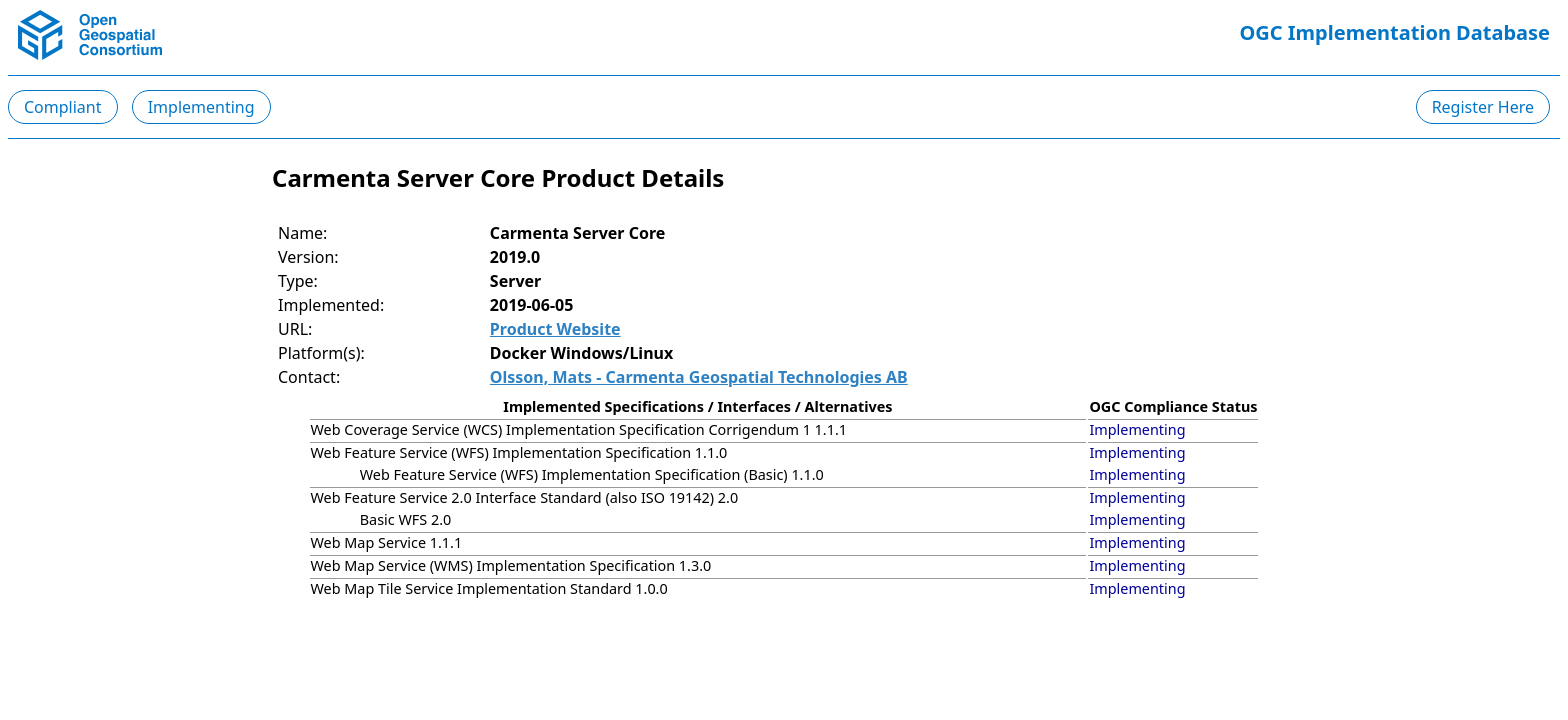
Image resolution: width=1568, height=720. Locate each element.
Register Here (1483, 107)
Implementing (201, 107)
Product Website (555, 329)
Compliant (63, 107)
